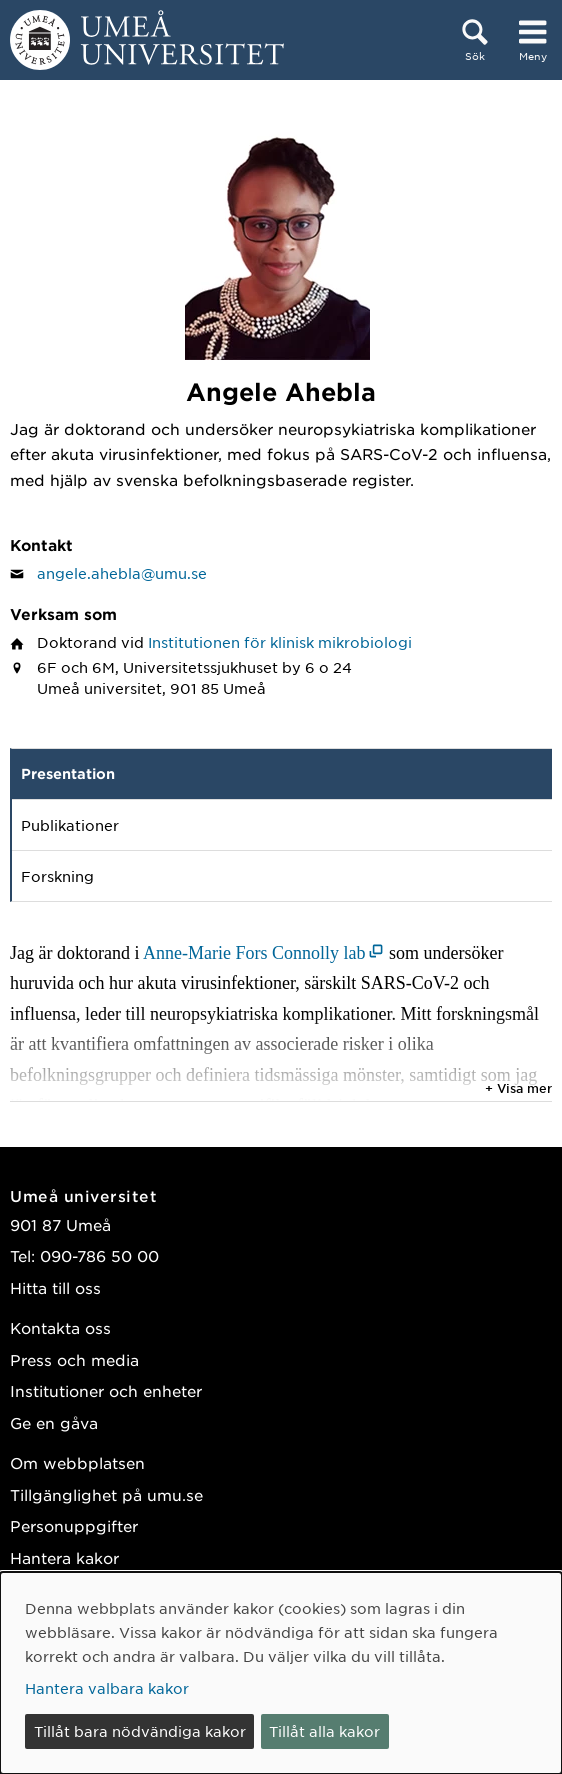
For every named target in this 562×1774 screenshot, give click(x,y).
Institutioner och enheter (106, 1390)
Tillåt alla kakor (324, 1731)
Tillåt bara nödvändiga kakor (140, 1731)
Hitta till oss (55, 1287)
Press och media (74, 1359)
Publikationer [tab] (70, 825)
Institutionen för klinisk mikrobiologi (280, 642)
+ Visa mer (518, 1088)
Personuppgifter (74, 1525)
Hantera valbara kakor (107, 1688)
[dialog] (281, 1673)
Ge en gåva (54, 1422)
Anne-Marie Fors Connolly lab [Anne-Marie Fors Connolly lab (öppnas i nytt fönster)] (254, 953)
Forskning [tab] (57, 876)
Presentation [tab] (68, 773)
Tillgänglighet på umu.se (106, 1494)
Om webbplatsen (77, 1462)
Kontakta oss (60, 1327)
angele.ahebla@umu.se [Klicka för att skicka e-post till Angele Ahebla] (122, 573)
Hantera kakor (64, 1557)
